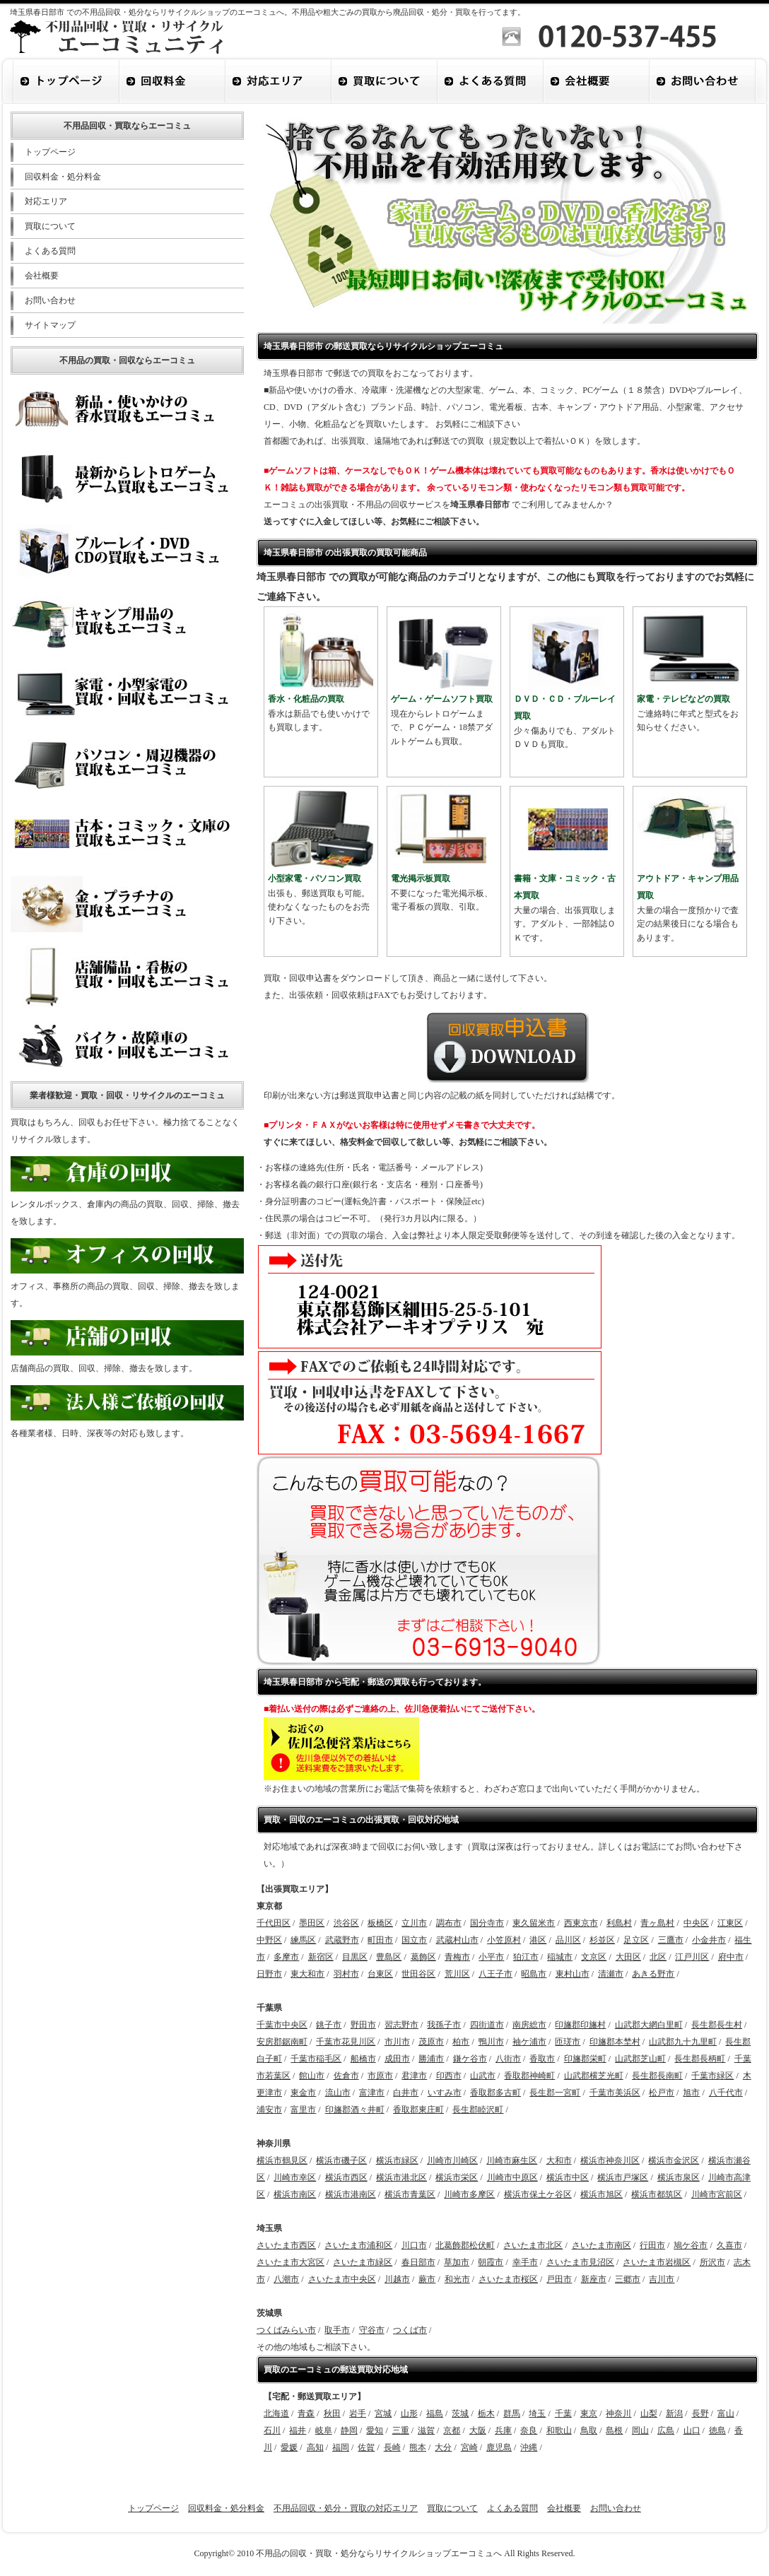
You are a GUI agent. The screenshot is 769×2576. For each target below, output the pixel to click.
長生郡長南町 (657, 2076)
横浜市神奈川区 (610, 2160)
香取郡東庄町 (418, 2110)
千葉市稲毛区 (315, 2059)
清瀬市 (610, 1974)
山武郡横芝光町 (593, 2076)
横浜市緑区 (397, 2160)
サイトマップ (50, 325)
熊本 (417, 2447)
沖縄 (528, 2447)
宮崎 (469, 2447)
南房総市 (529, 2025)
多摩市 (286, 1957)
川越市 (397, 2279)
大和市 (559, 2160)
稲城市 (560, 1957)
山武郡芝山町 (640, 2059)
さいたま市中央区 (342, 2279)
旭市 (691, 2093)
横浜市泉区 (678, 2177)
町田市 (380, 1940)
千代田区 (273, 1923)
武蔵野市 (342, 1940)
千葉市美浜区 (614, 2093)
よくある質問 (50, 251)
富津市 (371, 2093)
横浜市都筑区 (656, 2194)
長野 (700, 2413)
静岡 (349, 2430)
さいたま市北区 (533, 2245)
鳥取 (588, 2430)
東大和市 (307, 1974)
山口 (691, 2430)
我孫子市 (444, 2025)
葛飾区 (423, 1957)
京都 (451, 2430)
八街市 (508, 2059)
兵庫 (503, 2430)
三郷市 (627, 2279)
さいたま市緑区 (362, 2262)
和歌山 (559, 2430)
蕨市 (426, 2279)
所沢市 (712, 2262)
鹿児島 (499, 2447)
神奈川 (618, 2413)
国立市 (414, 1940)
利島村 (619, 1923)
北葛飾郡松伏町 (465, 2245)
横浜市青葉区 (409, 2194)
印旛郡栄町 (585, 2059)
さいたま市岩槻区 (657, 2262)
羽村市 (346, 1974)
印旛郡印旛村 (580, 2025)
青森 (306, 2413)
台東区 (380, 1974)
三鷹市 (670, 1940)
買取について (50, 226)
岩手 (357, 2413)
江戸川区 (692, 1957)
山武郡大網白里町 (649, 2025)
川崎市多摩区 (469, 2194)
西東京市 (581, 1923)
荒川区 (457, 1974)
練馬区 (303, 1940)
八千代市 (726, 2093)
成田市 (397, 2059)
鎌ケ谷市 (470, 2059)
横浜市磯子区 (341, 2160)
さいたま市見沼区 (580, 2262)
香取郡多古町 (495, 2093)
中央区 (696, 1923)
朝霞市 (490, 2262)
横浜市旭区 (601, 2194)
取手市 (337, 2330)
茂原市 (431, 2042)
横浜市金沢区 (673, 2160)
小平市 (491, 1957)
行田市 (652, 2245)
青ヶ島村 (657, 1923)
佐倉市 (346, 2076)
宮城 (383, 2413)
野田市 (363, 2025)
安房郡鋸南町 (282, 2042)
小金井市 (709, 1940)
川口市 (414, 2245)
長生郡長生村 (716, 2025)
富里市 (303, 2110)
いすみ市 (445, 2093)
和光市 (457, 2279)
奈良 (528, 2430)
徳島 (717, 2430)
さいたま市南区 (601, 2245)
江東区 (730, 1923)
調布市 (449, 1923)
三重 (400, 2430)
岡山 (640, 2430)
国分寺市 (487, 1923)
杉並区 (602, 1940)
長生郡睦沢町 (477, 2110)
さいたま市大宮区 (290, 2262)
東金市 (303, 2093)
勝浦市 (431, 2059)
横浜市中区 (567, 2177)
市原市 (380, 2076)
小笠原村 (504, 1940)
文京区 (593, 1957)
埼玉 (537, 2413)
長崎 (392, 2447)
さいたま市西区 (286, 2245)
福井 (297, 2430)
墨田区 (311, 1923)
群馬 (511, 2413)
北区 (658, 1957)
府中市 (731, 1957)
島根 (614, 2430)
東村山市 (572, 1974)
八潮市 (286, 2279)
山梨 (648, 2413)
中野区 (269, 1940)
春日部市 (418, 2262)
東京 (588, 2413)
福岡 (340, 2447)
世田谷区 (418, 1974)
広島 (665, 2430)
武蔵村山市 (457, 1940)
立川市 (414, 1923)
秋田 (332, 2413)
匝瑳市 (567, 2042)
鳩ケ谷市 (691, 2245)
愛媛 (289, 2447)
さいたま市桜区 (508, 2279)
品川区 (568, 1940)
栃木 (486, 2413)
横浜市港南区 (350, 2194)
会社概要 (42, 276)
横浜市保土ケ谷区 (538, 2194)
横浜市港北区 (401, 2177)
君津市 (414, 2076)
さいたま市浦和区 (358, 2245)
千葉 (563, 2413)
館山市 (311, 2076)
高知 (315, 2447)
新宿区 (321, 1957)
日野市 (269, 1974)
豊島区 (388, 1957)
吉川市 (661, 2279)
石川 (272, 2430)
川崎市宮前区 (716, 2194)
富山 (725, 2413)
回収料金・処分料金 (63, 177)
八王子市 (495, 1974)
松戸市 (661, 2093)
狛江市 (526, 1957)
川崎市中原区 (512, 2177)
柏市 (460, 2042)
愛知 (374, 2430)
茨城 (460, 2413)
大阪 (477, 2430)
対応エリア (46, 201)
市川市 (397, 2042)
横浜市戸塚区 (622, 2177)
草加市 (456, 2262)
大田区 (628, 1957)
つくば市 (410, 2330)
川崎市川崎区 (452, 2160)
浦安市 (269, 2110)
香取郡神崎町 (529, 2076)
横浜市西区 (346, 2177)
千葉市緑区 (712, 2076)
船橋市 (363, 2059)
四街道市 (487, 2025)
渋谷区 (346, 1923)
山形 (409, 2413)
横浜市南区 (295, 2194)
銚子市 (328, 2025)
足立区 (636, 1940)
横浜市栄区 (456, 2177)
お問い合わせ (50, 300)
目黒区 (355, 1957)
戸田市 (559, 2279)
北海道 (276, 2413)
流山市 (338, 2093)
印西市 (449, 2076)
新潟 (674, 2413)
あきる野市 (653, 1974)
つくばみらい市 (286, 2330)
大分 (443, 2447)
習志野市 (401, 2025)
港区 (537, 1940)
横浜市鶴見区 (282, 2160)
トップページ (50, 152)
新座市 (593, 2279)
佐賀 (366, 2447)
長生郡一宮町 (554, 2093)
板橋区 (380, 1923)
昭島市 (533, 1974)
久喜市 (729, 2245)
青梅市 (457, 1957)
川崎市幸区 (295, 2177)
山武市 (482, 2076)
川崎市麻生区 (511, 2160)
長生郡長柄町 (699, 2059)
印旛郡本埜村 (614, 2042)
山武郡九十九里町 (683, 2042)
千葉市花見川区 (345, 2042)
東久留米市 (533, 1923)
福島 (434, 2413)
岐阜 (323, 2430)
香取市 (542, 2059)
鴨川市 (491, 2042)
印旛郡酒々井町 (354, 2110)
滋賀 (426, 2430)
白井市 (405, 2093)
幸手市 (525, 2262)
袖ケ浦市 (529, 2042)
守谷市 (371, 2330)
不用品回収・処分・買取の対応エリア (346, 2508)
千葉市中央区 (282, 2025)
